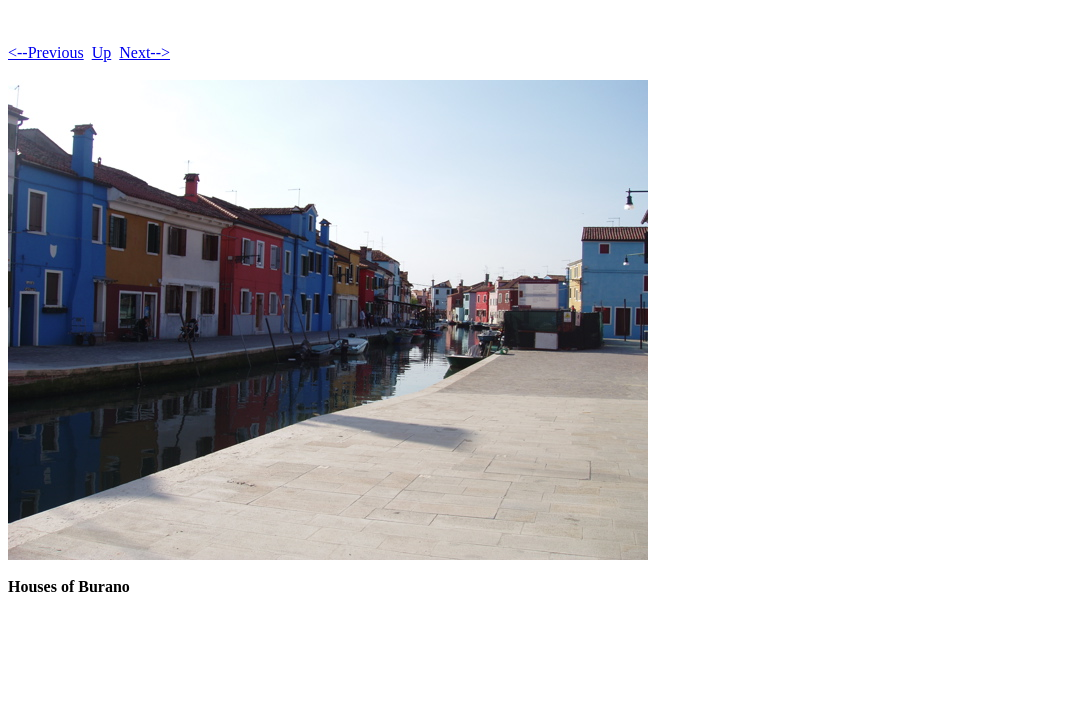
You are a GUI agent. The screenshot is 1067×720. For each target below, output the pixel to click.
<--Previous (46, 52)
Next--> (144, 52)
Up (102, 52)
